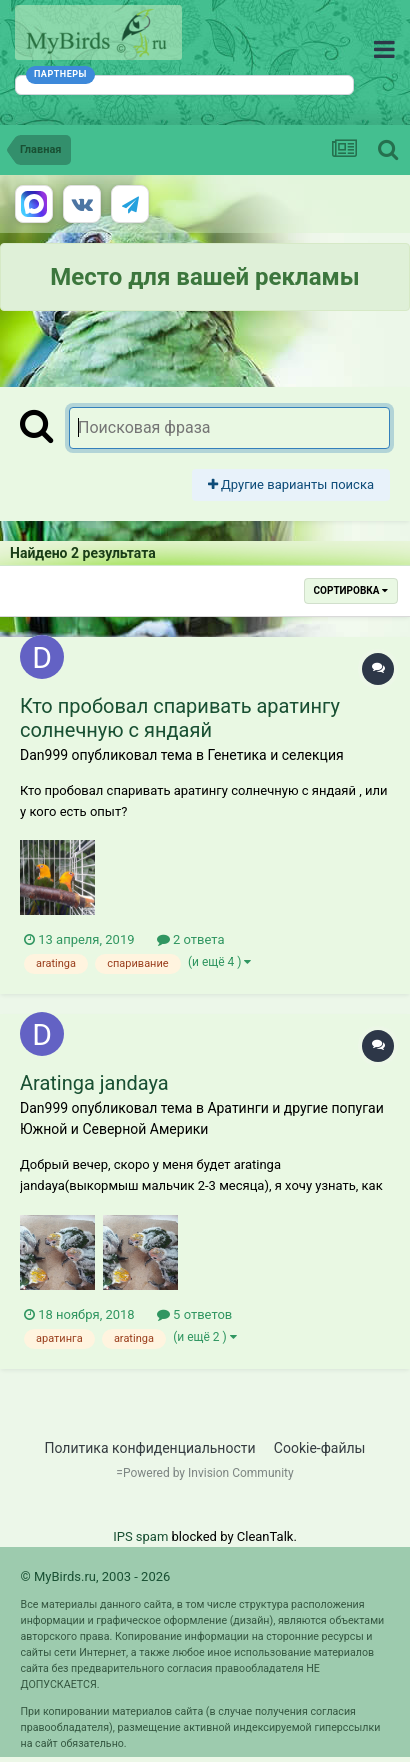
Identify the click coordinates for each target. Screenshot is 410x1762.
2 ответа (191, 939)
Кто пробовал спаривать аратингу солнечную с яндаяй (180, 718)
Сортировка (351, 590)
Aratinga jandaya (94, 1083)
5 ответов (194, 1314)
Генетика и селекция (275, 755)
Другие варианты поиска (291, 484)
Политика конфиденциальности (150, 1448)
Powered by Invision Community (208, 1473)
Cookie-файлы (320, 1448)
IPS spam (140, 1536)
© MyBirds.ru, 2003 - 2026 (96, 1576)
